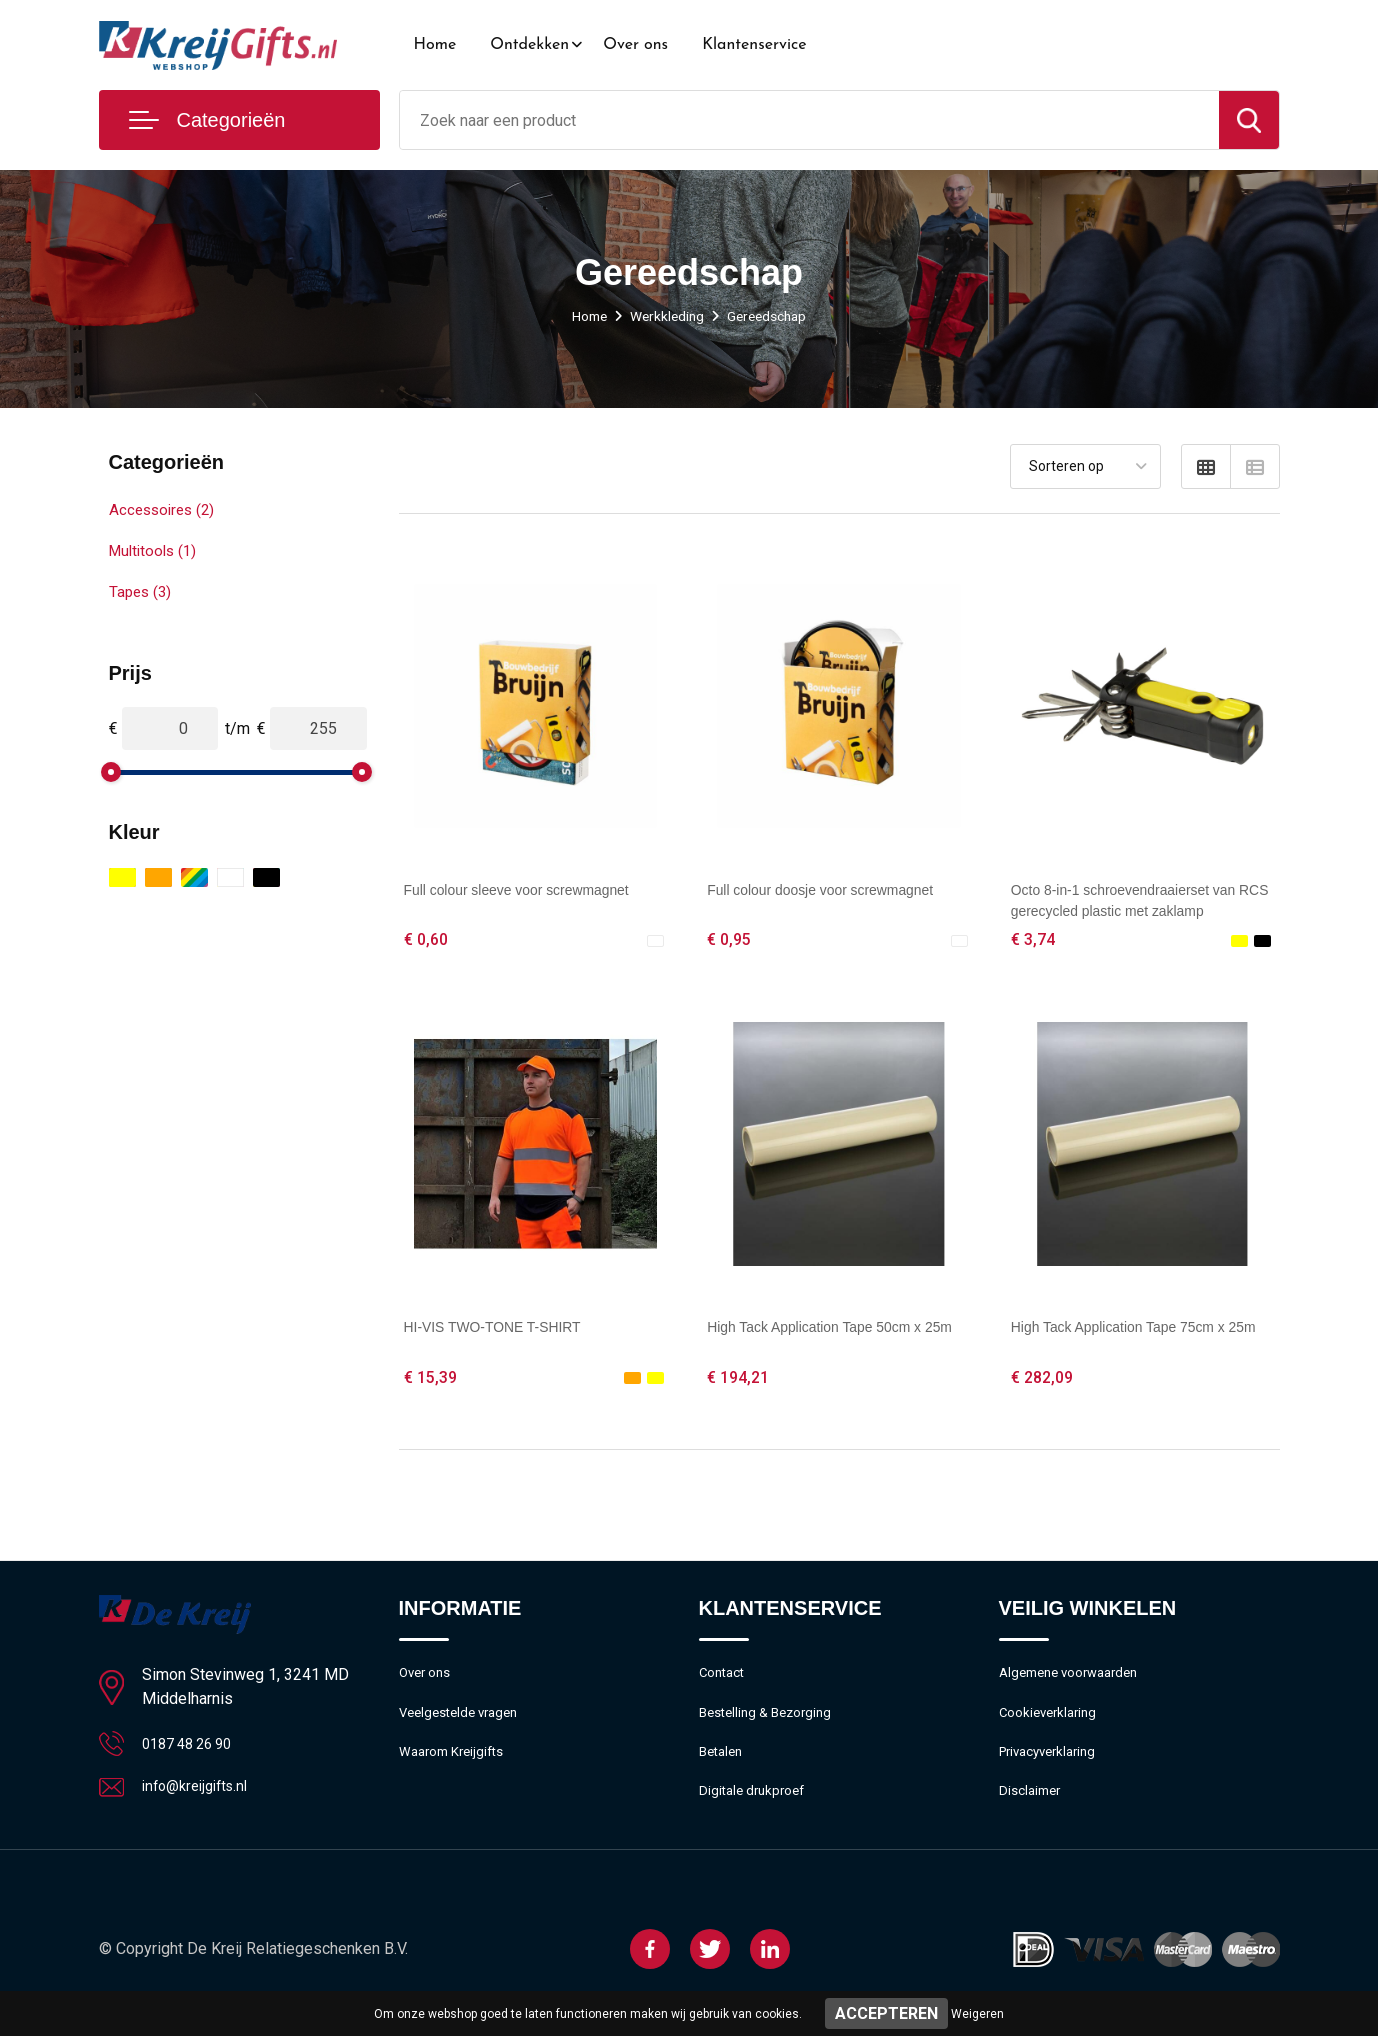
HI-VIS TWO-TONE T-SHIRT (506, 1330)
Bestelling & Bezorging (772, 1725)
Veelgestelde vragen (465, 1725)
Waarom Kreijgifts (458, 1768)
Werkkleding (666, 316)
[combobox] (809, 120)
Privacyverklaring (1053, 1768)
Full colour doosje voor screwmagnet (837, 889)
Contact (725, 1682)
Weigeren (977, 2014)
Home (435, 45)
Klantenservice (754, 45)
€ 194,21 (741, 1381)
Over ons (635, 45)
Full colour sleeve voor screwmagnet (534, 889)
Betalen (723, 1768)
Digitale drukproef (756, 1811)
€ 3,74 (1035, 940)
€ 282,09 (1045, 1381)
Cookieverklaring (1053, 1725)
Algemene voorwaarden (1077, 1682)
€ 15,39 (433, 1381)
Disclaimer (1033, 1811)
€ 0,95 (731, 940)
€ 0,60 (428, 940)
